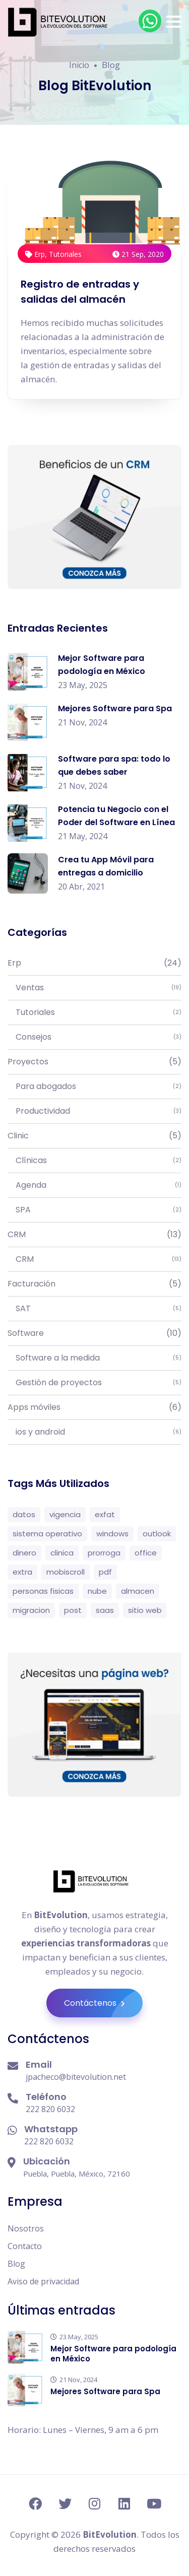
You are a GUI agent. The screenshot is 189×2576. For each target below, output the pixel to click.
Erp (94, 963)
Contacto (25, 2246)
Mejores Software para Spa (115, 708)
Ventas (94, 988)
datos (24, 1514)
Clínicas (94, 1161)
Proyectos (94, 1062)
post (73, 1610)
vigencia (65, 1514)
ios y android (94, 1432)
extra (22, 1572)
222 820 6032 (50, 2109)
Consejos (94, 1037)
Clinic (94, 1136)
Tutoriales (65, 254)
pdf (105, 1572)
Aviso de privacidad (43, 2281)
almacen (137, 1591)
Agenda (94, 1185)
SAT (94, 1309)
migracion (31, 1610)
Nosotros (26, 2228)
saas (105, 1610)
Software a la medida (94, 1358)
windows (112, 1533)
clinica (62, 1552)
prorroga (104, 1552)
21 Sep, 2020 (138, 254)
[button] (173, 22)
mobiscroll (65, 1572)
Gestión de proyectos (94, 1383)
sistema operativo (47, 1533)
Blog (16, 2263)
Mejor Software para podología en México (113, 2353)
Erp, (37, 254)
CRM (94, 1235)
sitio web (145, 1610)
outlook (157, 1533)
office (146, 1552)
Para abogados (94, 1086)
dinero (24, 1552)
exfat (105, 1514)
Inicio (79, 65)
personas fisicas (43, 1591)
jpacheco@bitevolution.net (76, 2076)
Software (94, 1333)
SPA (94, 1210)
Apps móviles (94, 1407)
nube (97, 1591)
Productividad (94, 1111)
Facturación (94, 1284)
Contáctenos (103, 2003)
